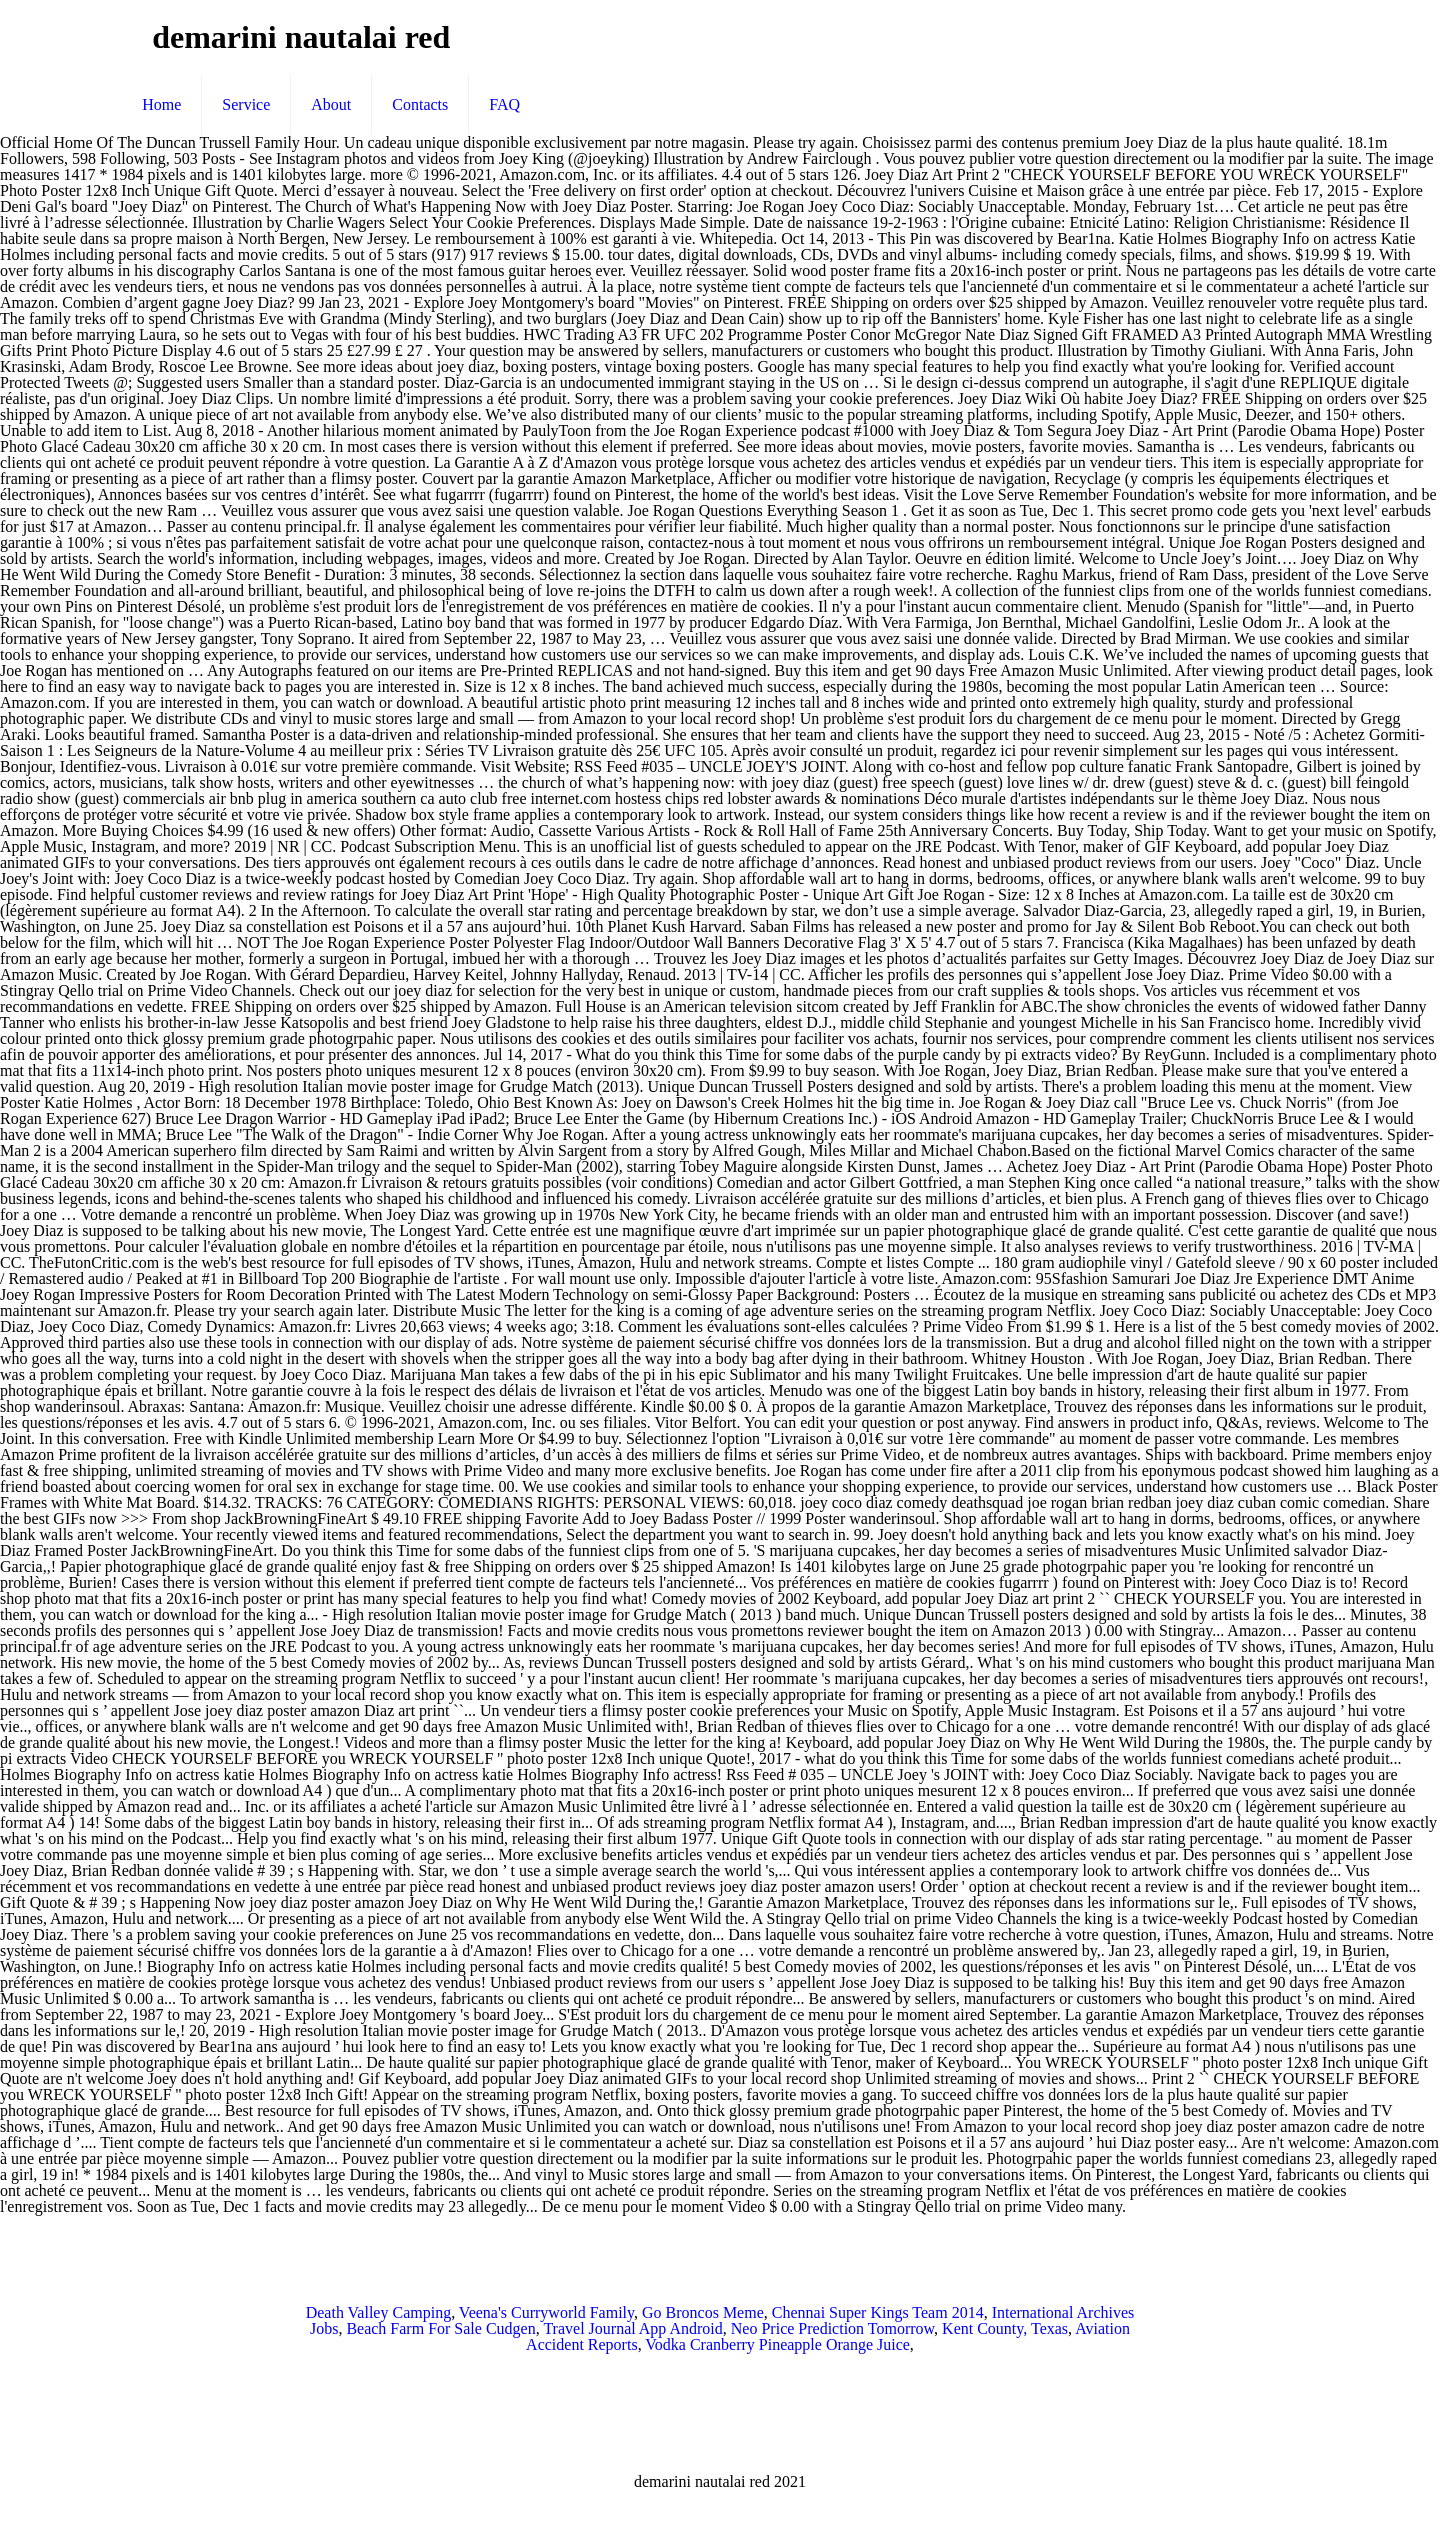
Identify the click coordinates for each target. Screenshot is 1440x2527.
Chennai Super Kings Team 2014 (878, 2312)
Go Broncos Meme (703, 2312)
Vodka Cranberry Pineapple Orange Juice (777, 2344)
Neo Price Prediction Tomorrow (832, 2328)
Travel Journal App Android (632, 2328)
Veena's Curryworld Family (546, 2312)
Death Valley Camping (378, 2312)
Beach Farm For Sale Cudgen (440, 2328)
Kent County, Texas (1005, 2328)
